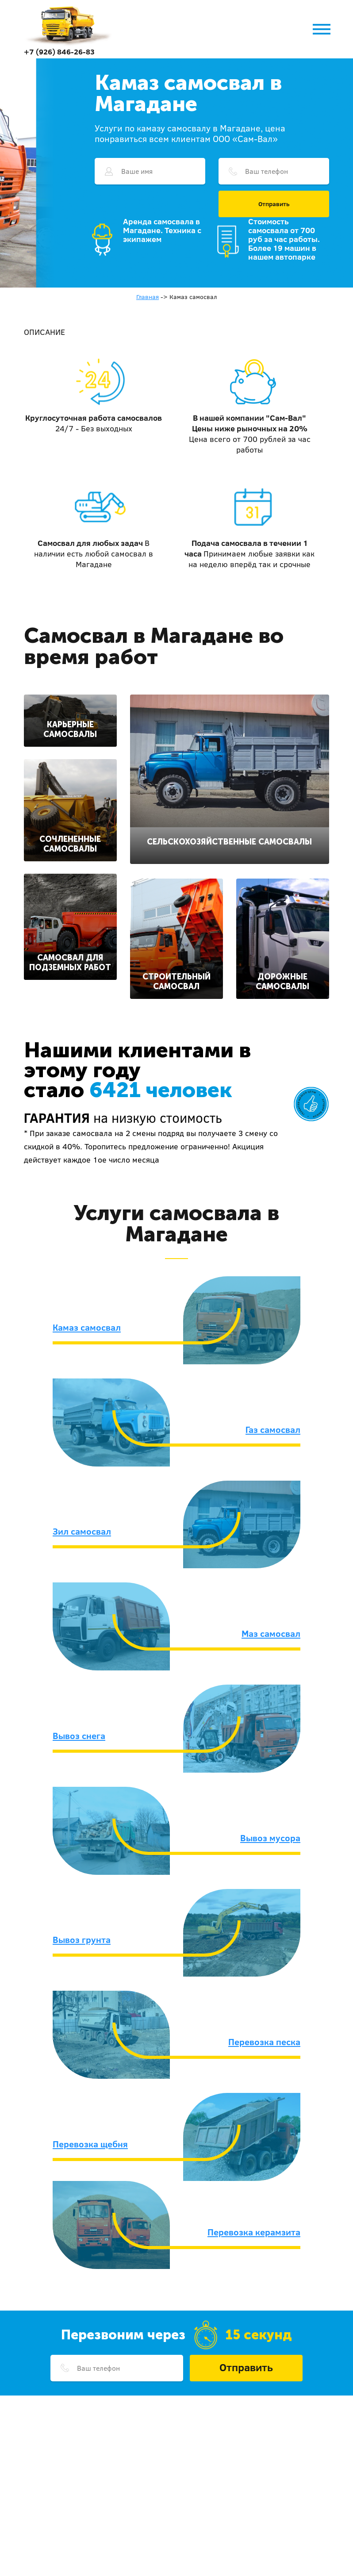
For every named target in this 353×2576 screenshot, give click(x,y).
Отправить (274, 204)
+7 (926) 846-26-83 (59, 51)
